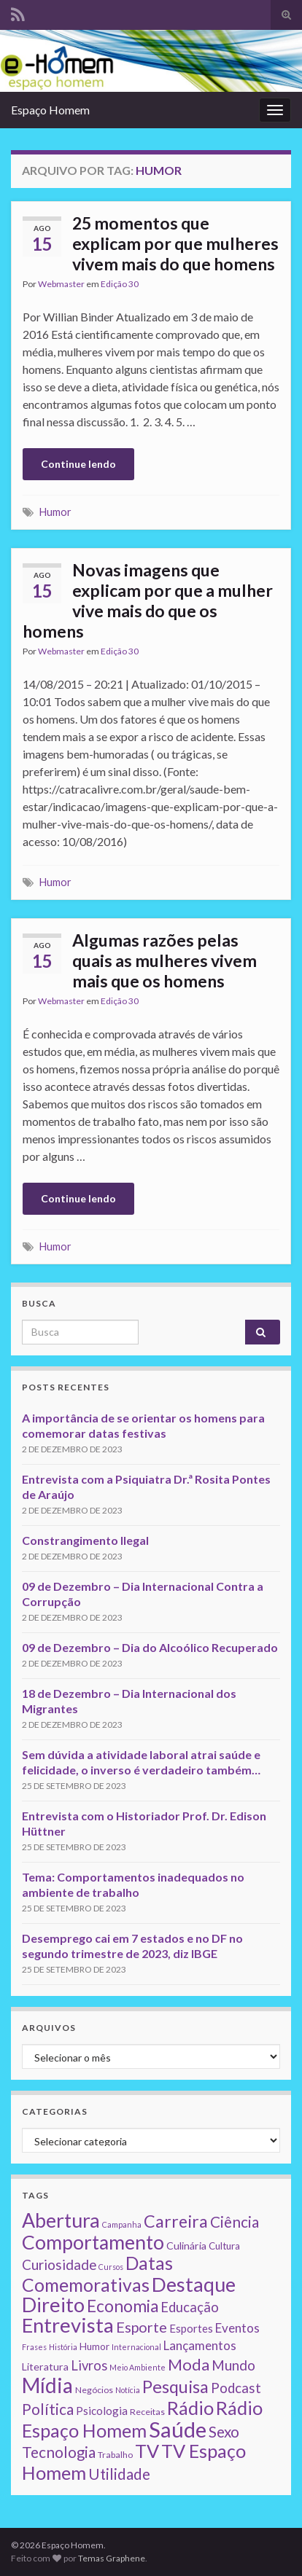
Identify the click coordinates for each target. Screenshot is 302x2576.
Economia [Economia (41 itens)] (122, 2306)
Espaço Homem (50, 110)
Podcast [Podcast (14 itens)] (236, 2388)
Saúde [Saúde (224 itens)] (177, 2429)
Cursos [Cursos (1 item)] (110, 2266)
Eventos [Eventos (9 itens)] (237, 2328)
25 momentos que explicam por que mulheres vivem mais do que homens (175, 243)
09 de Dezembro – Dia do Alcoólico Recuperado (150, 1647)
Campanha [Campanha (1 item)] (122, 2224)
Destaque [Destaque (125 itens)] (194, 2284)
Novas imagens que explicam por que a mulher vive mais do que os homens (148, 600)
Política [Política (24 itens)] (48, 2409)
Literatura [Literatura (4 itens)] (45, 2366)
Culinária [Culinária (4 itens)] (186, 2245)
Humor (55, 512)
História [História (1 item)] (63, 2347)
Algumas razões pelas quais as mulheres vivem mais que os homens (164, 960)
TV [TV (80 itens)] (147, 2451)
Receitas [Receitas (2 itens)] (147, 2411)
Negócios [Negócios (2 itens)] (94, 2389)
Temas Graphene (111, 2558)
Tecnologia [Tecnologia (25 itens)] (59, 2452)
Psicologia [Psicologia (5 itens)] (102, 2410)
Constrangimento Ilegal (85, 1540)
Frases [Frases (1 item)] (34, 2347)
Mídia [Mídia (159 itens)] (47, 2385)
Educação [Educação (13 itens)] (189, 2307)
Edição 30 (120, 283)
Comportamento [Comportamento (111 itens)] (93, 2242)
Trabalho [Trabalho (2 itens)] (115, 2454)
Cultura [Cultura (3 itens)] (224, 2246)
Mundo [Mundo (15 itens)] (233, 2365)
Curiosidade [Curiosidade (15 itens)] (59, 2264)
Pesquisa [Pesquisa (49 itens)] (175, 2386)
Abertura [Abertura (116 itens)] (61, 2220)
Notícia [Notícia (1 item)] (127, 2390)
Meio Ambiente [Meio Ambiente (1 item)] (137, 2367)
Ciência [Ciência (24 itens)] (234, 2222)
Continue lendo (78, 464)
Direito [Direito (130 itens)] (53, 2305)
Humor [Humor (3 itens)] (94, 2346)
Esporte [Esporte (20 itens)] (141, 2327)
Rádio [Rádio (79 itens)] (190, 2408)
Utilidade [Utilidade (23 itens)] (119, 2474)
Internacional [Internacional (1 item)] (136, 2347)
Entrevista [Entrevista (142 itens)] (68, 2325)
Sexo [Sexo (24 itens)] (224, 2431)
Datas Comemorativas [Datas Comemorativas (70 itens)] (97, 2273)
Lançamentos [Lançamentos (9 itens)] (199, 2345)
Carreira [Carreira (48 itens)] (176, 2221)
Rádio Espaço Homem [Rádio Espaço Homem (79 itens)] (142, 2419)
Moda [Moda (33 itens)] (188, 2364)
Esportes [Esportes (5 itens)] (191, 2328)
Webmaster (61, 283)
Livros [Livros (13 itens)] (89, 2365)
